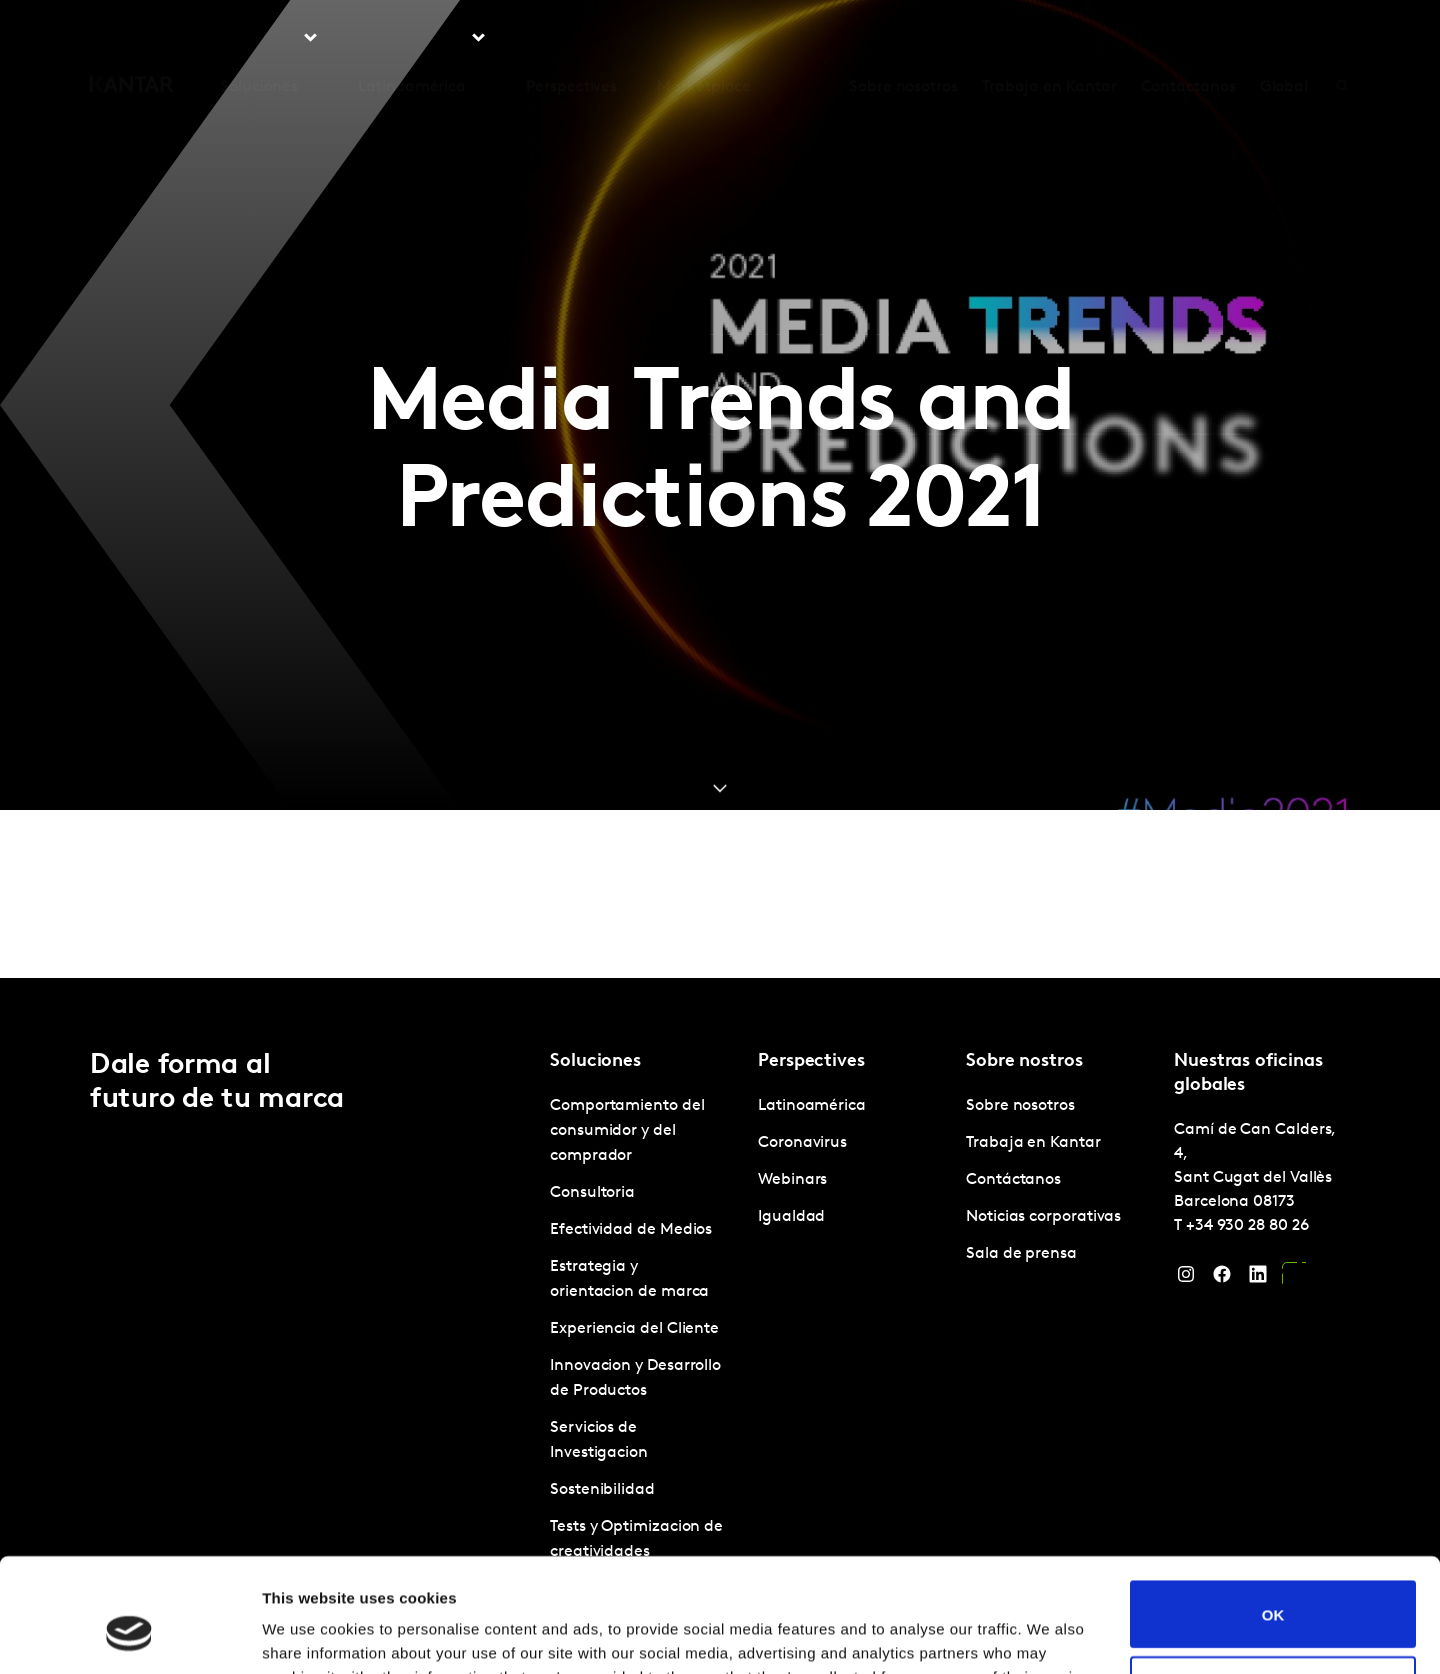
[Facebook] (1222, 1279)
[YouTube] (1294, 1279)
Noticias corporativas (1043, 1217)
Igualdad (791, 1217)
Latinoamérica (812, 1106)
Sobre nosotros (903, 39)
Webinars (792, 1180)
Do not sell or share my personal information (1273, 1592)
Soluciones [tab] (259, 39)
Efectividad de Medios (631, 1230)
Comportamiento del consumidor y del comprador (627, 1131)
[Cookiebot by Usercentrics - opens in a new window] (129, 1635)
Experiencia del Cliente (634, 1329)
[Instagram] (1186, 1279)
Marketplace (704, 39)
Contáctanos (1188, 39)
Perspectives (571, 39)
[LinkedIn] (1258, 1279)
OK (1273, 1516)
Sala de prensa (1021, 1254)
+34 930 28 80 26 (1247, 1226)
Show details (308, 1634)
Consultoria (592, 1193)
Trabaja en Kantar (1049, 39)
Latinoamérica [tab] (412, 39)
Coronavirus (802, 1143)
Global (1284, 39)
